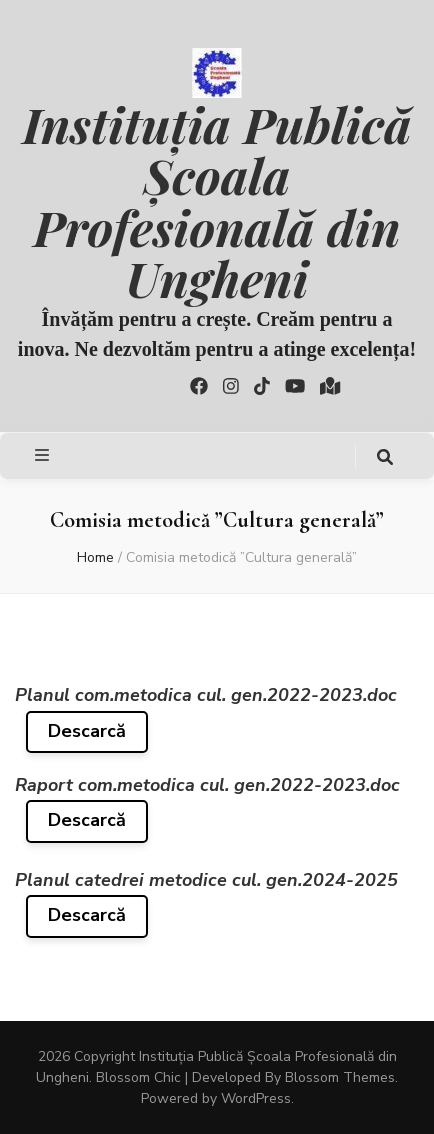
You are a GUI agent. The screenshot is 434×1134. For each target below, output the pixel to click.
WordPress (256, 1098)
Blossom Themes (340, 1077)
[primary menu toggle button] (44, 455)
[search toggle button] (385, 457)
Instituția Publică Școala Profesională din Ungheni (216, 200)
